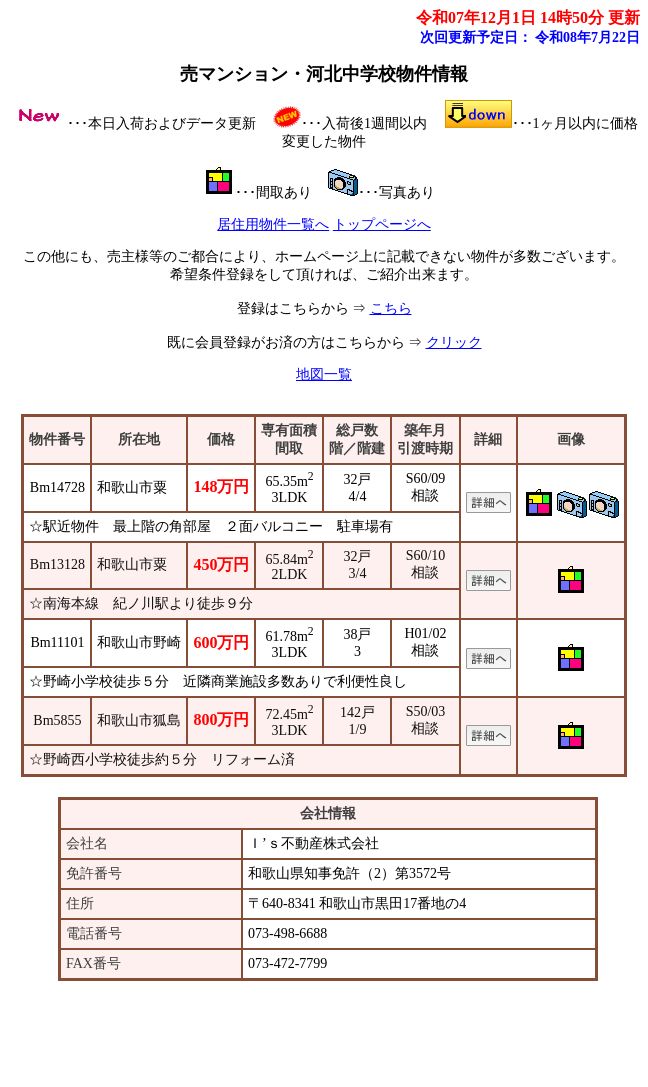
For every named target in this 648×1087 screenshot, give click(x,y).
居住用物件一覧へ (273, 224)
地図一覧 (324, 374)
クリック (454, 342)
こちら (391, 308)
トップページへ (382, 224)
